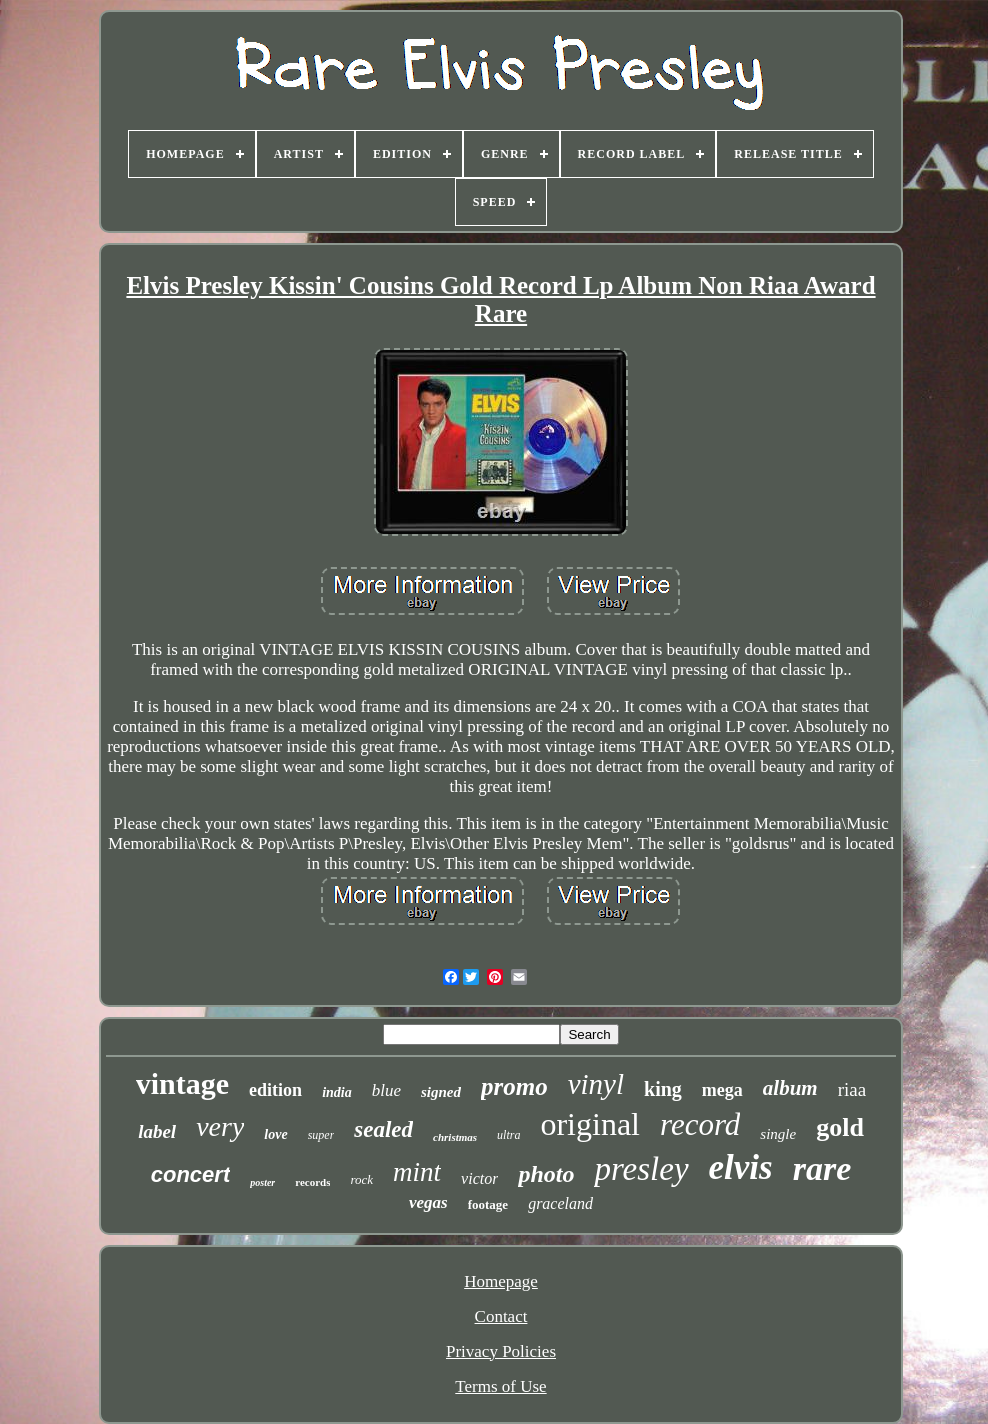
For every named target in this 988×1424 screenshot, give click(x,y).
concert (190, 1174)
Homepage (501, 1281)
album (790, 1088)
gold (840, 1127)
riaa (852, 1089)
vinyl (596, 1084)
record (700, 1124)
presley (641, 1169)
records (312, 1182)
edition (275, 1090)
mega (722, 1090)
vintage (182, 1083)
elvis (741, 1167)
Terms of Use (500, 1386)
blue (386, 1090)
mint (417, 1172)
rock (361, 1179)
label (157, 1131)
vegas (428, 1202)
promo (514, 1086)
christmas (455, 1137)
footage (488, 1204)
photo (546, 1174)
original (590, 1124)
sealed (383, 1129)
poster (262, 1182)
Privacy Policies (501, 1351)
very (220, 1126)
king (663, 1089)
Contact (501, 1316)
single (778, 1134)
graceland (560, 1203)
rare (822, 1168)
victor (479, 1178)
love (275, 1134)
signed (441, 1092)
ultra (508, 1135)
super (321, 1135)
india (337, 1092)
